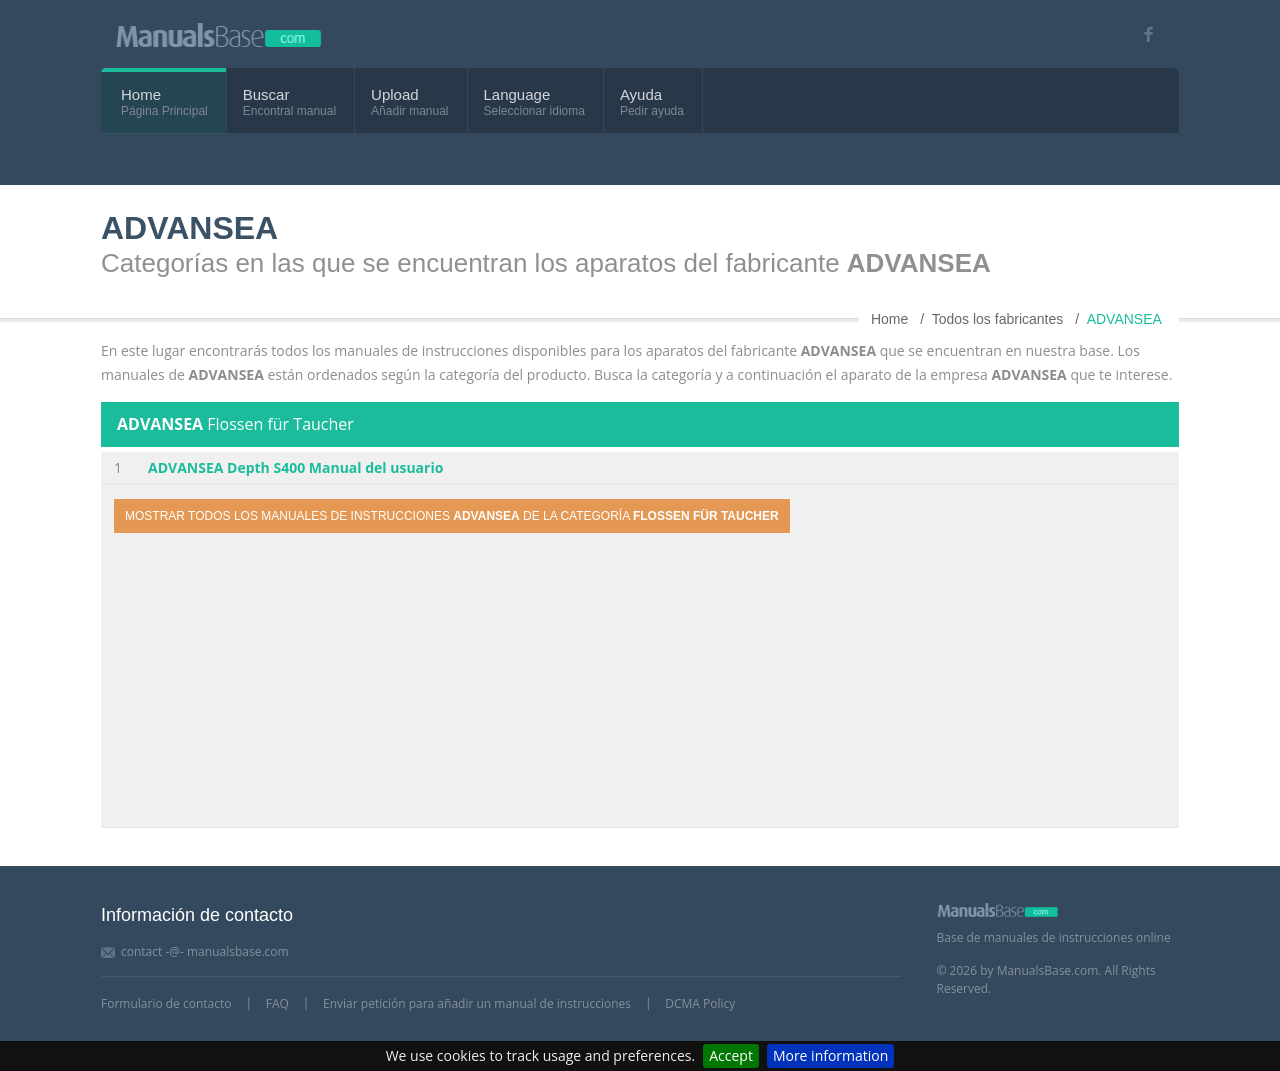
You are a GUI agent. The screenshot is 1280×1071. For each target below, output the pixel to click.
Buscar (266, 94)
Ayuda (641, 94)
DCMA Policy (700, 1003)
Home (141, 94)
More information (830, 1055)
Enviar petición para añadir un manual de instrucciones (477, 1003)
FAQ (277, 1003)
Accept (731, 1055)
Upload (395, 94)
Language (517, 94)
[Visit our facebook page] (1141, 34)
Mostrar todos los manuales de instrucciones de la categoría (452, 516)
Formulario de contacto (166, 1003)
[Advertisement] (640, 683)
